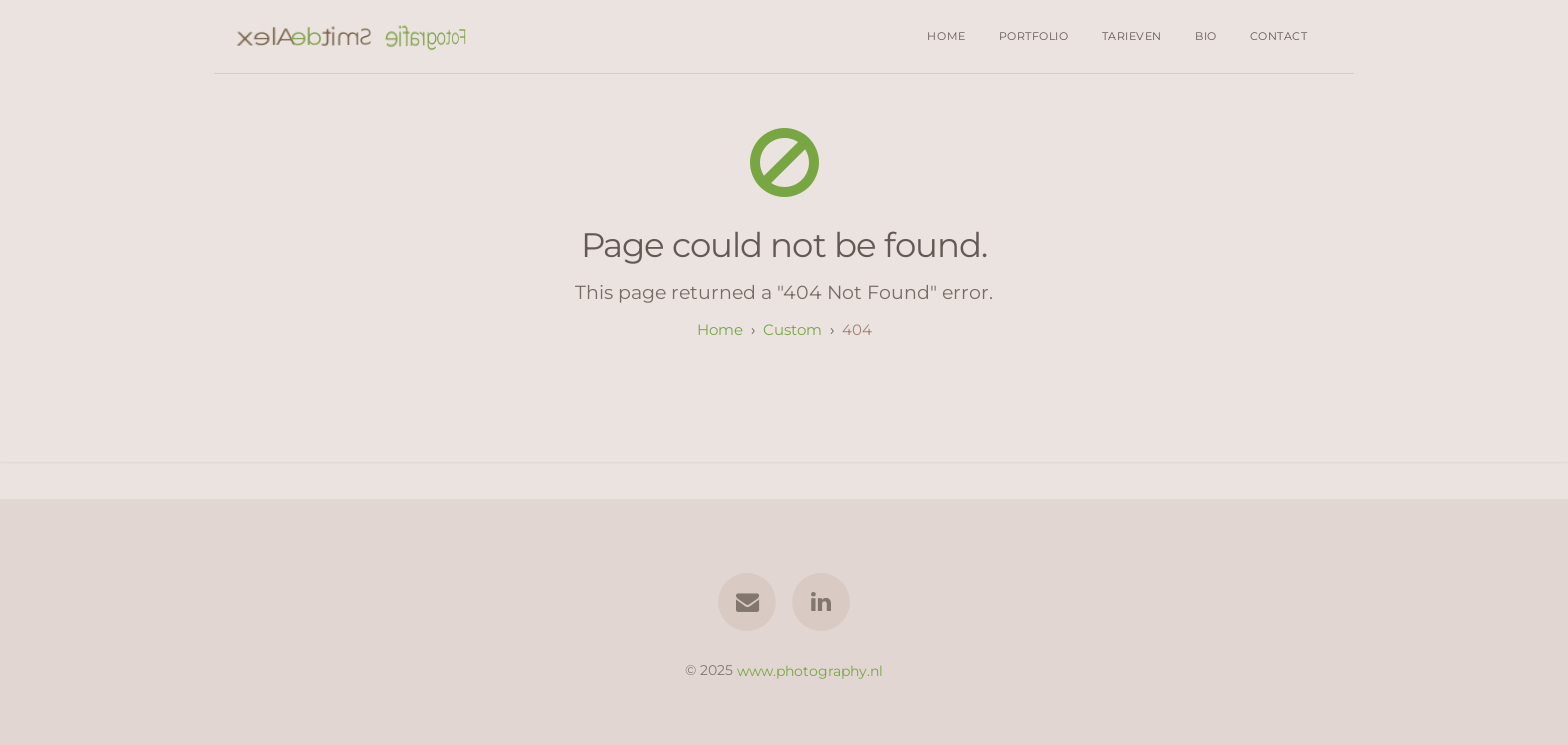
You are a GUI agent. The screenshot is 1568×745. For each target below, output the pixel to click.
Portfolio (1034, 36)
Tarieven (1132, 36)
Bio (1206, 36)
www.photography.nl (810, 670)
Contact (1279, 36)
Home (946, 36)
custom (792, 329)
